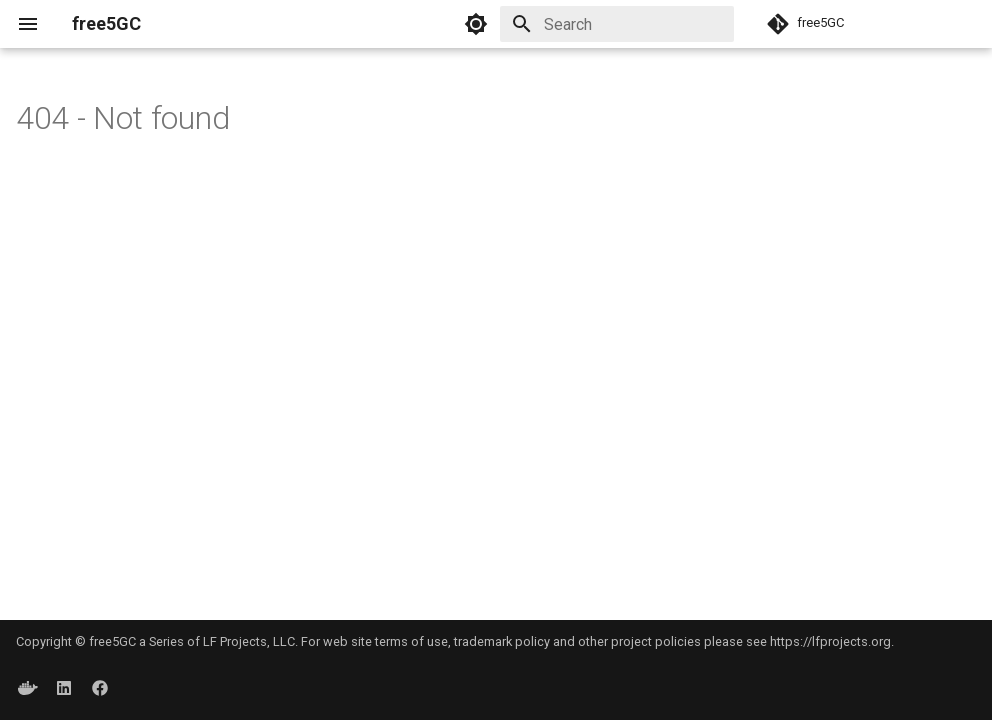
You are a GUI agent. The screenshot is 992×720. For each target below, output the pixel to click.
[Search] (617, 24)
